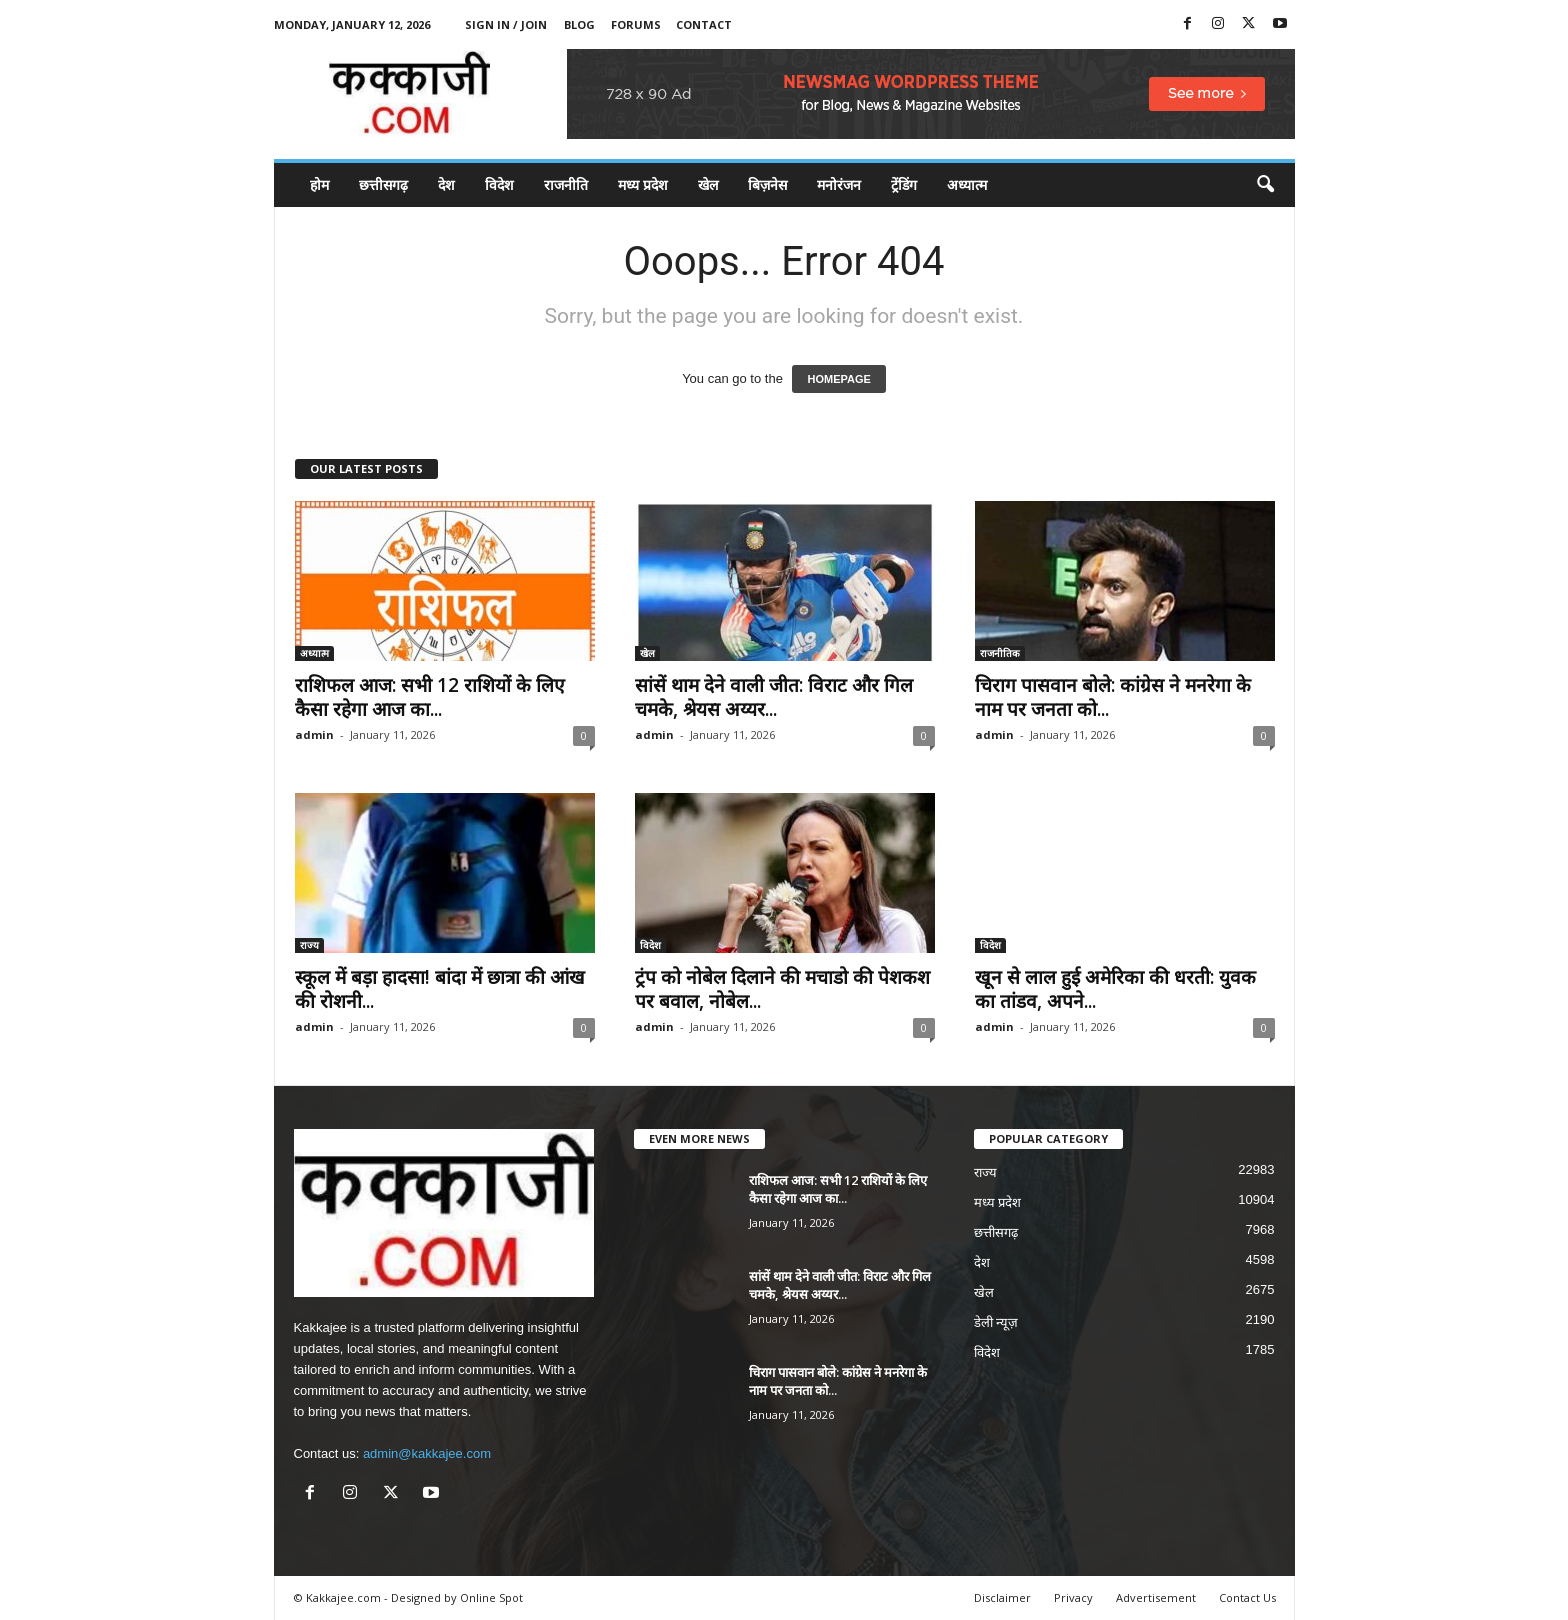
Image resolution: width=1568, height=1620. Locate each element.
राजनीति (566, 184)
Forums (636, 24)
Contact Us (1247, 1597)
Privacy (1073, 1597)
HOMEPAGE (838, 379)
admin (314, 734)
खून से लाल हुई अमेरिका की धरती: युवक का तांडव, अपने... (1115, 989)
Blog (579, 24)
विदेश (499, 184)
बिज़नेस (767, 184)
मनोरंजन (839, 184)
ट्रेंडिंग (904, 184)
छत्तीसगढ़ (383, 184)
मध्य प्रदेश (643, 184)
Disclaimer (1002, 1597)
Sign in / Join (506, 24)
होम (319, 184)
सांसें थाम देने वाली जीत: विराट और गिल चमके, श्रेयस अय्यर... (774, 697)
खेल (708, 184)
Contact (704, 24)
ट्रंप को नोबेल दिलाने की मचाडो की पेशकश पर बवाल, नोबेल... (782, 989)
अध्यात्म (967, 184)
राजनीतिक (1000, 653)
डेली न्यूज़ (996, 1322)
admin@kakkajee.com (427, 1453)
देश (446, 184)
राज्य (309, 945)
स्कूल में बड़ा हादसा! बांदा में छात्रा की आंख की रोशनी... (440, 989)
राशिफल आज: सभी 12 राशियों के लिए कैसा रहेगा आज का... (430, 697)
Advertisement (1156, 1597)
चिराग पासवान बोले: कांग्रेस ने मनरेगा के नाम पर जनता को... (1113, 697)
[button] (1265, 185)
